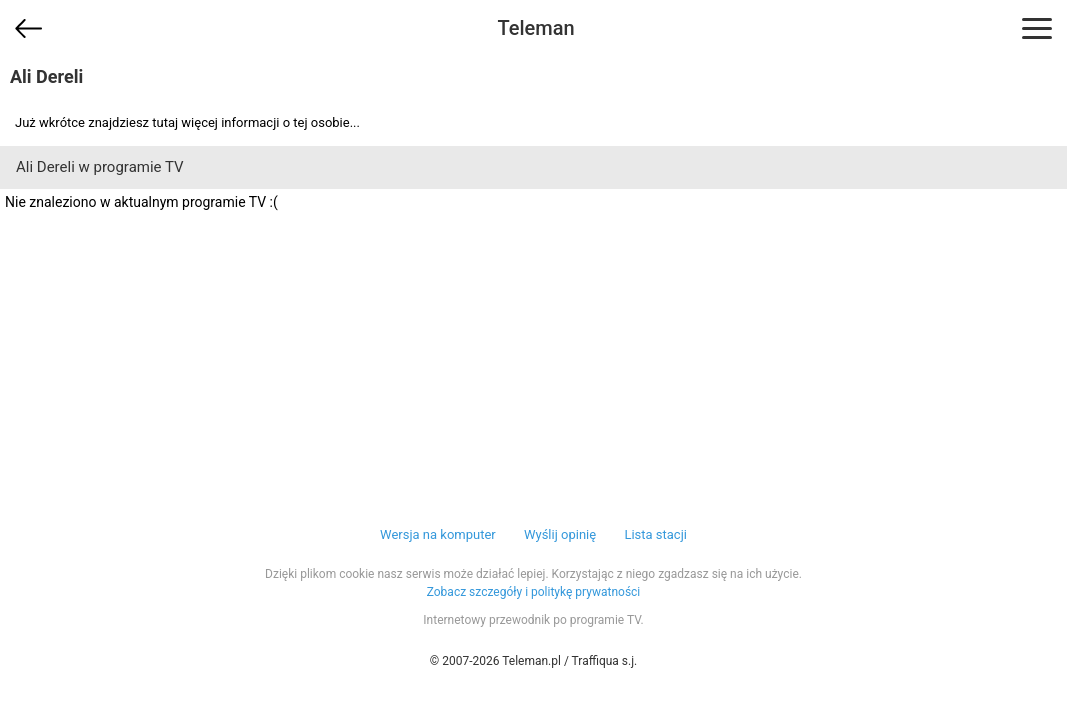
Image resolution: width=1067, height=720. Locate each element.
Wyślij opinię (560, 534)
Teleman (535, 28)
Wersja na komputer (438, 534)
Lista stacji (655, 534)
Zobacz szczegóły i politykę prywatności (534, 592)
